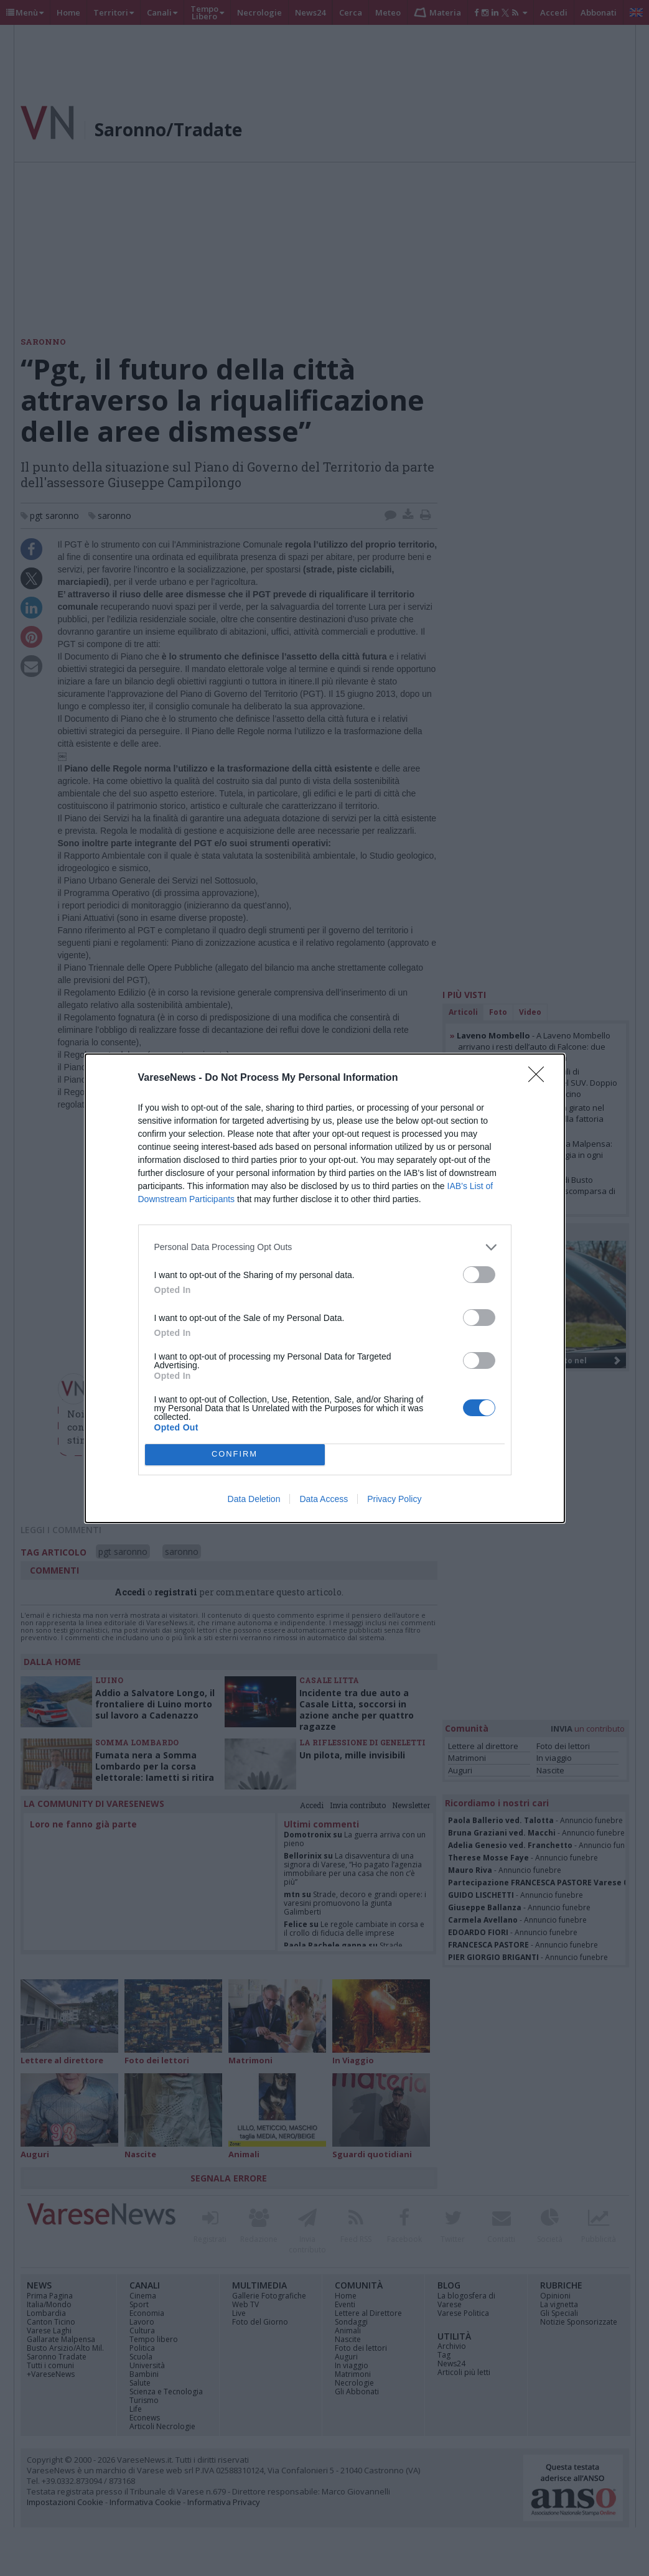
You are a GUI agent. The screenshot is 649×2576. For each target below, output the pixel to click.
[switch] (479, 1274)
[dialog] (324, 1288)
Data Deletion (254, 1499)
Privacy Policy (394, 1499)
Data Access (323, 1499)
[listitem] (324, 1247)
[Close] (540, 1078)
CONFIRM (235, 1454)
